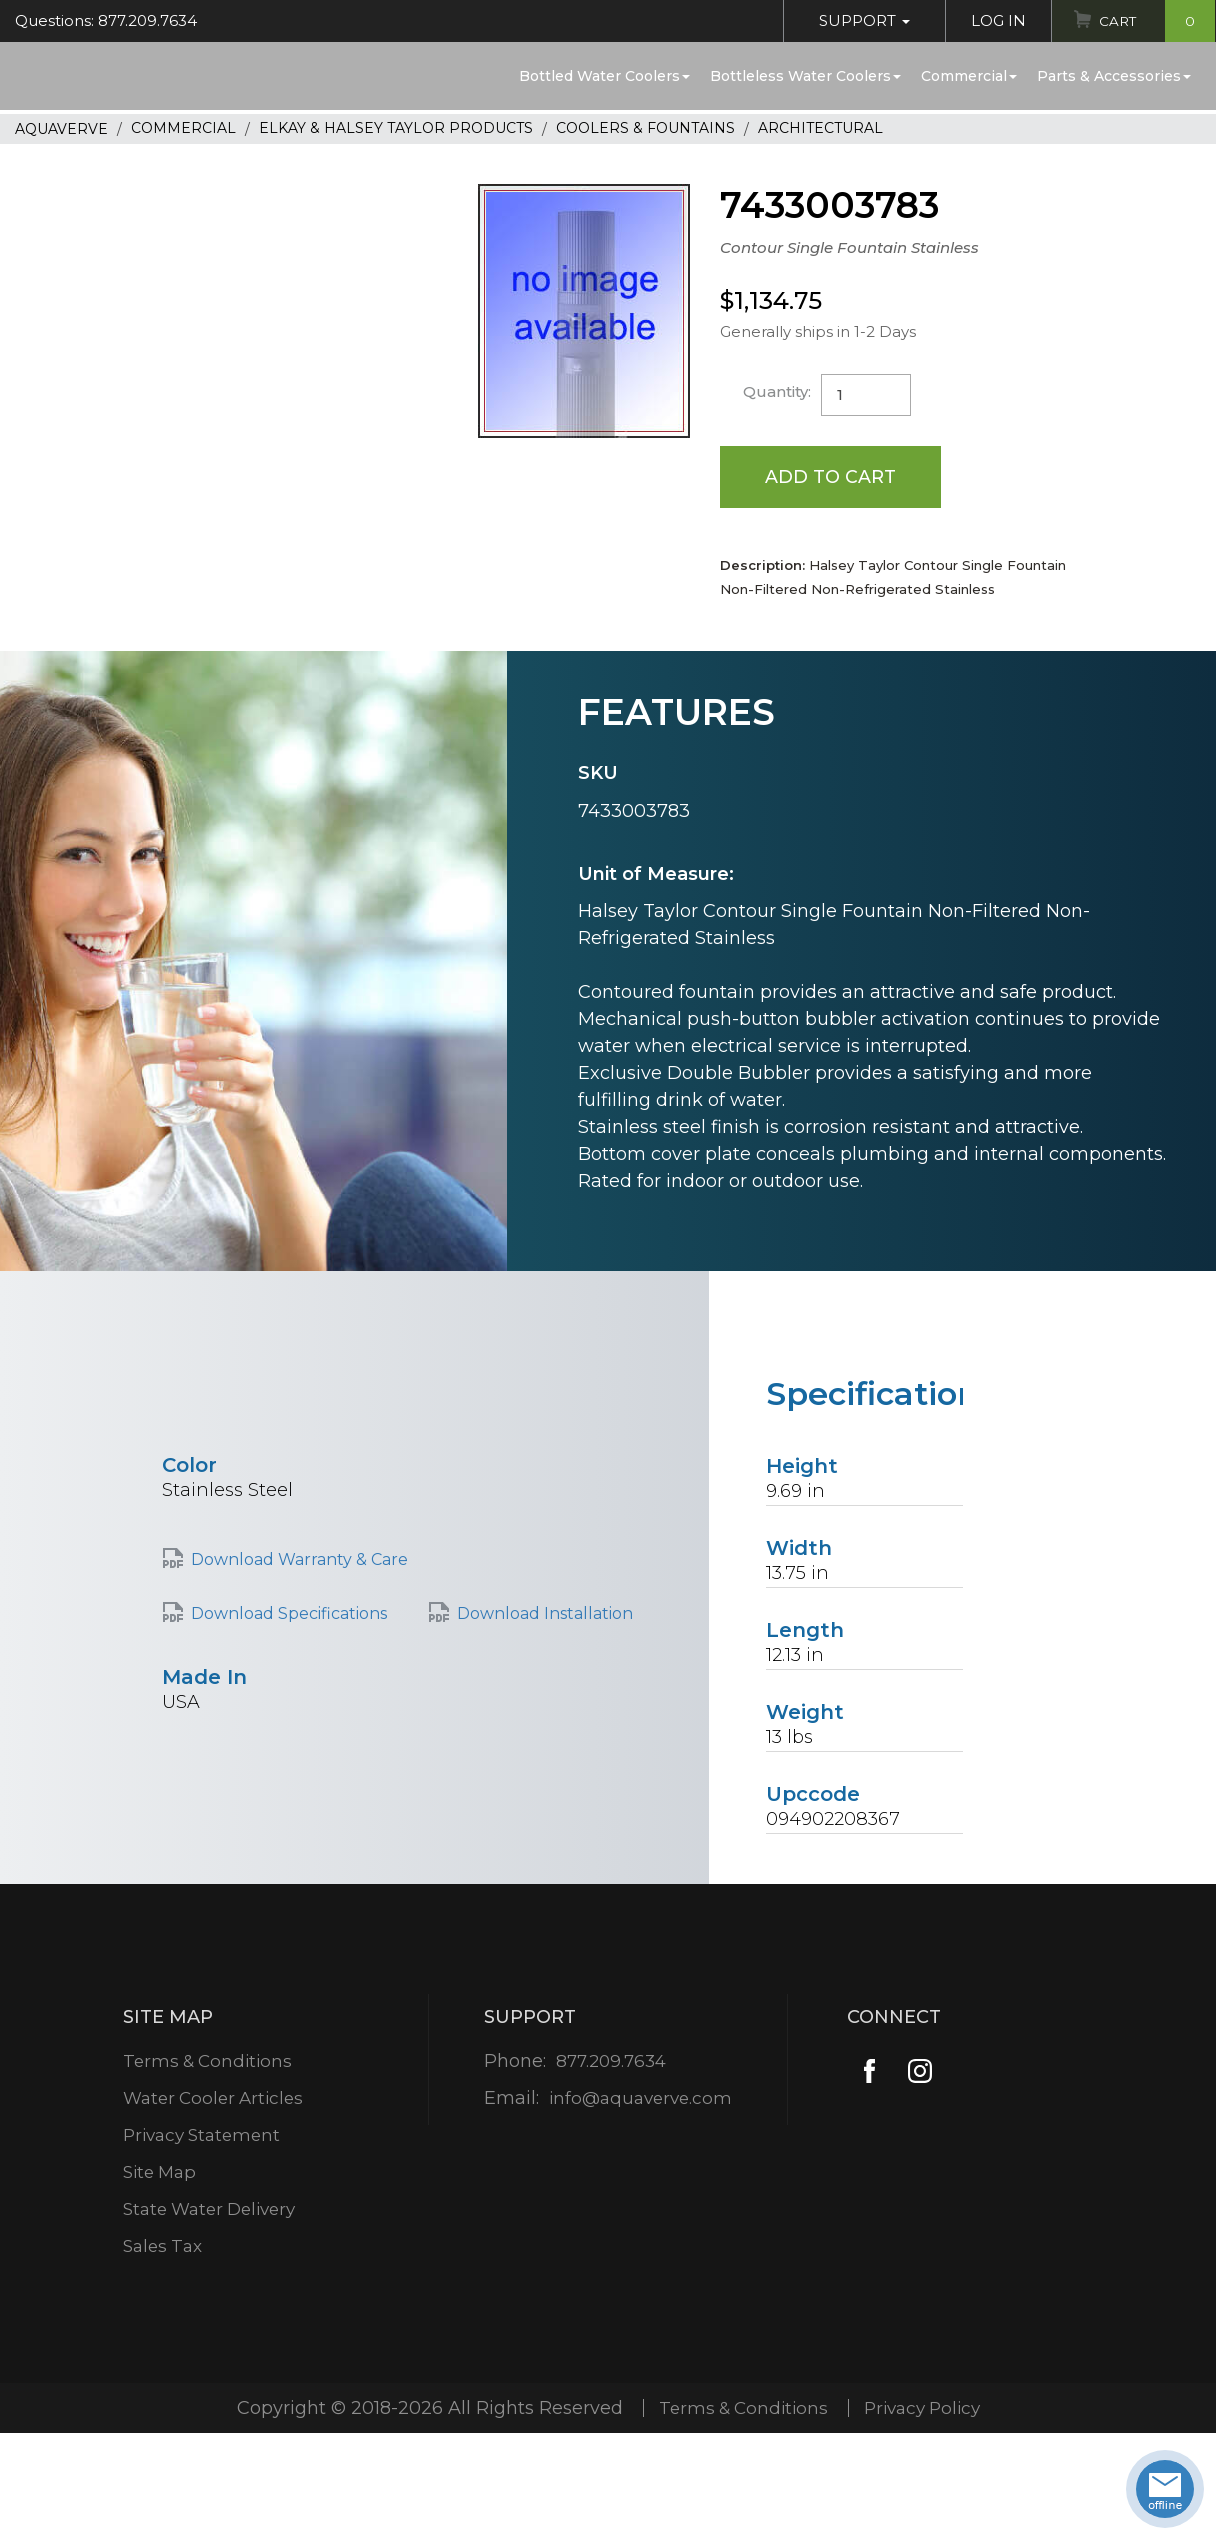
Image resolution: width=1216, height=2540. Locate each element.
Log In (993, 20)
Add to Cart (831, 477)
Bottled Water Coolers (604, 76)
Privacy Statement (202, 2136)
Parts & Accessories (1114, 76)
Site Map (158, 2173)
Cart (1154, 21)
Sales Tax (161, 2247)
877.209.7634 (610, 2062)
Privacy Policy (925, 2409)
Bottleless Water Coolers (805, 76)
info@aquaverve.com (640, 2099)
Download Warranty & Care (299, 1560)
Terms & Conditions (207, 2062)
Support (859, 20)
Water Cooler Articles (214, 2099)
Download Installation (545, 1614)
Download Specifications (289, 1614)
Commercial (969, 76)
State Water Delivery (212, 2210)
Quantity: (778, 391)
